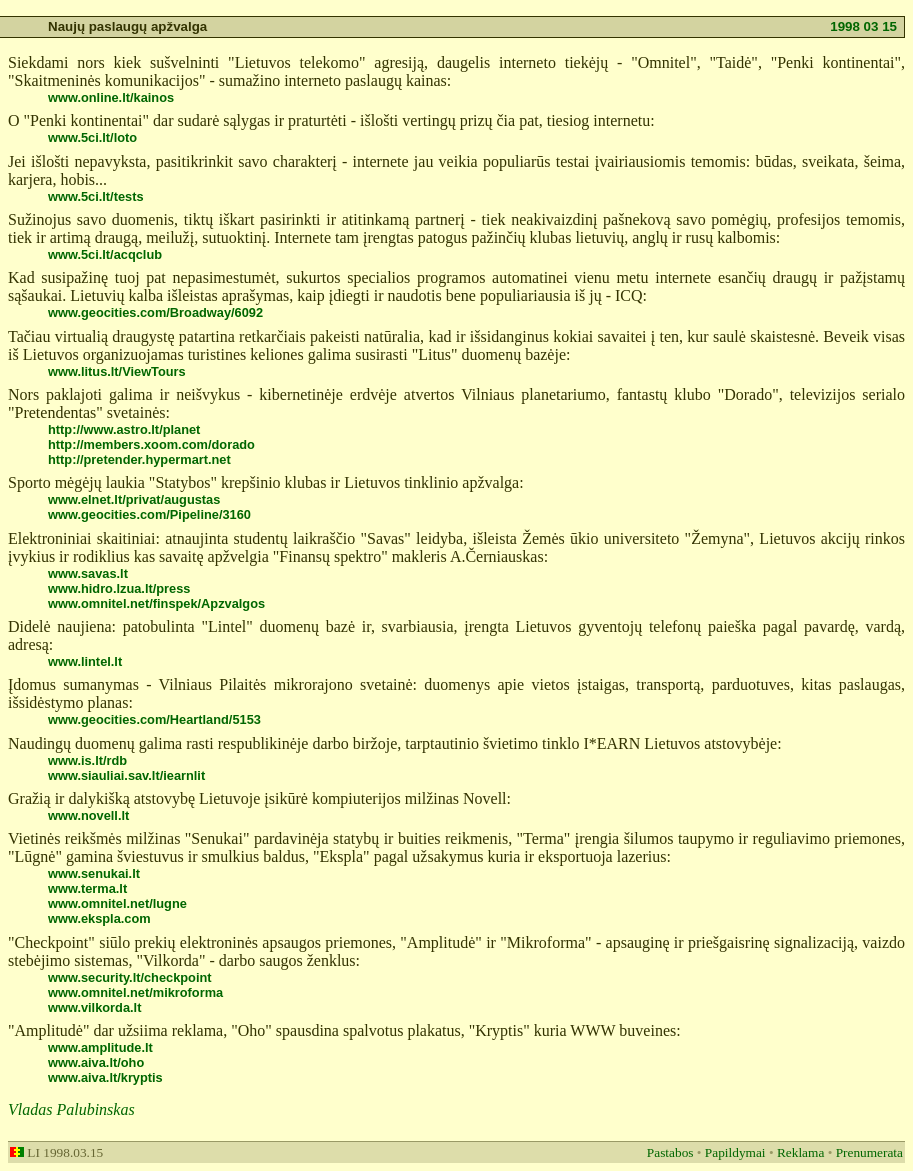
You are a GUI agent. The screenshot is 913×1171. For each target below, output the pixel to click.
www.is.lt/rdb (87, 760)
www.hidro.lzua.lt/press (119, 588)
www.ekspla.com (99, 918)
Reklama (800, 1152)
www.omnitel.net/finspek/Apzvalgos (156, 603)
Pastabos (670, 1152)
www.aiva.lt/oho (96, 1062)
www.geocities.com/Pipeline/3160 (149, 514)
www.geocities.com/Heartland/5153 (154, 719)
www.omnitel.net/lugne (117, 903)
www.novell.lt (88, 815)
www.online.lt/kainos (111, 97)
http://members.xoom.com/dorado (151, 444)
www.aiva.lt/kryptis (105, 1077)
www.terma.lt (87, 888)
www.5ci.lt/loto (92, 137)
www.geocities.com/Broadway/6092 (155, 312)
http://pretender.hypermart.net (139, 459)
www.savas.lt (88, 573)
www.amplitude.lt (100, 1047)
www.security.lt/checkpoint (130, 977)
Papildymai (735, 1152)
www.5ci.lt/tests (96, 196)
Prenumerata (869, 1152)
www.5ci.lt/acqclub (105, 254)
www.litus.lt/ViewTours (117, 371)
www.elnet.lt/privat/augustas (134, 499)
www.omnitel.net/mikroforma (135, 992)
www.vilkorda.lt (94, 1007)
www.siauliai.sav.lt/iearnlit (126, 775)
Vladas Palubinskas (71, 1109)
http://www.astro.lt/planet (124, 429)
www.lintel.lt (85, 661)
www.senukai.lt (94, 873)
